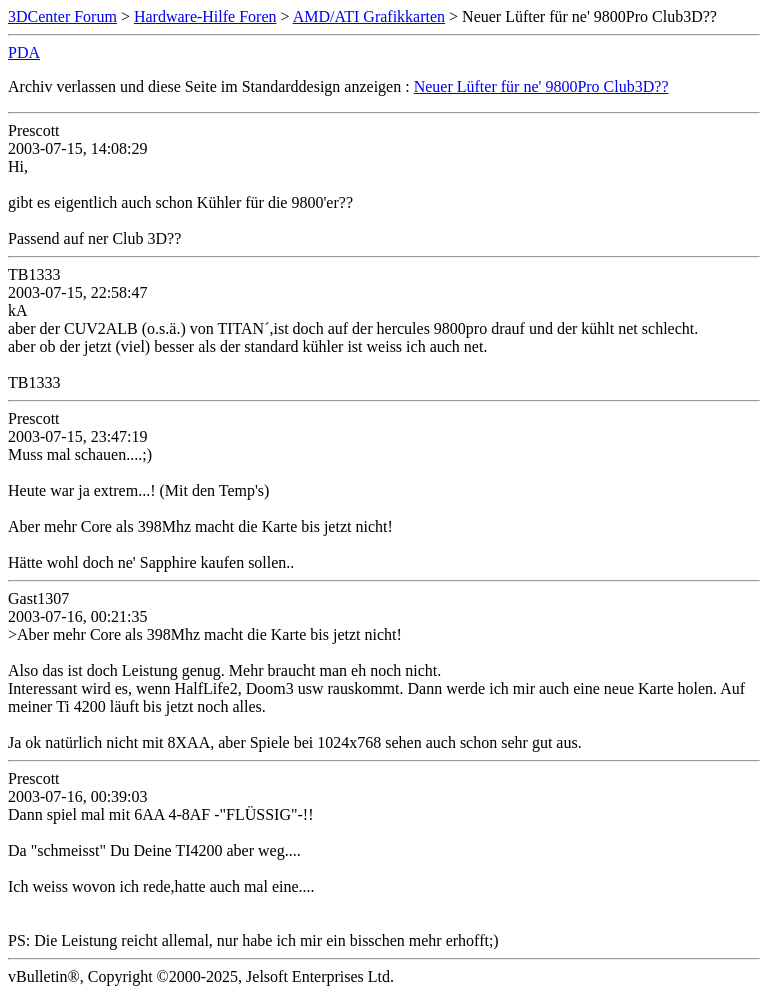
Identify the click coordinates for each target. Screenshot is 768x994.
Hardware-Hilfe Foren (205, 16)
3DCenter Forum (62, 16)
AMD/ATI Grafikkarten (369, 16)
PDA (24, 52)
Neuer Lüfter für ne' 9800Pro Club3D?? (541, 86)
